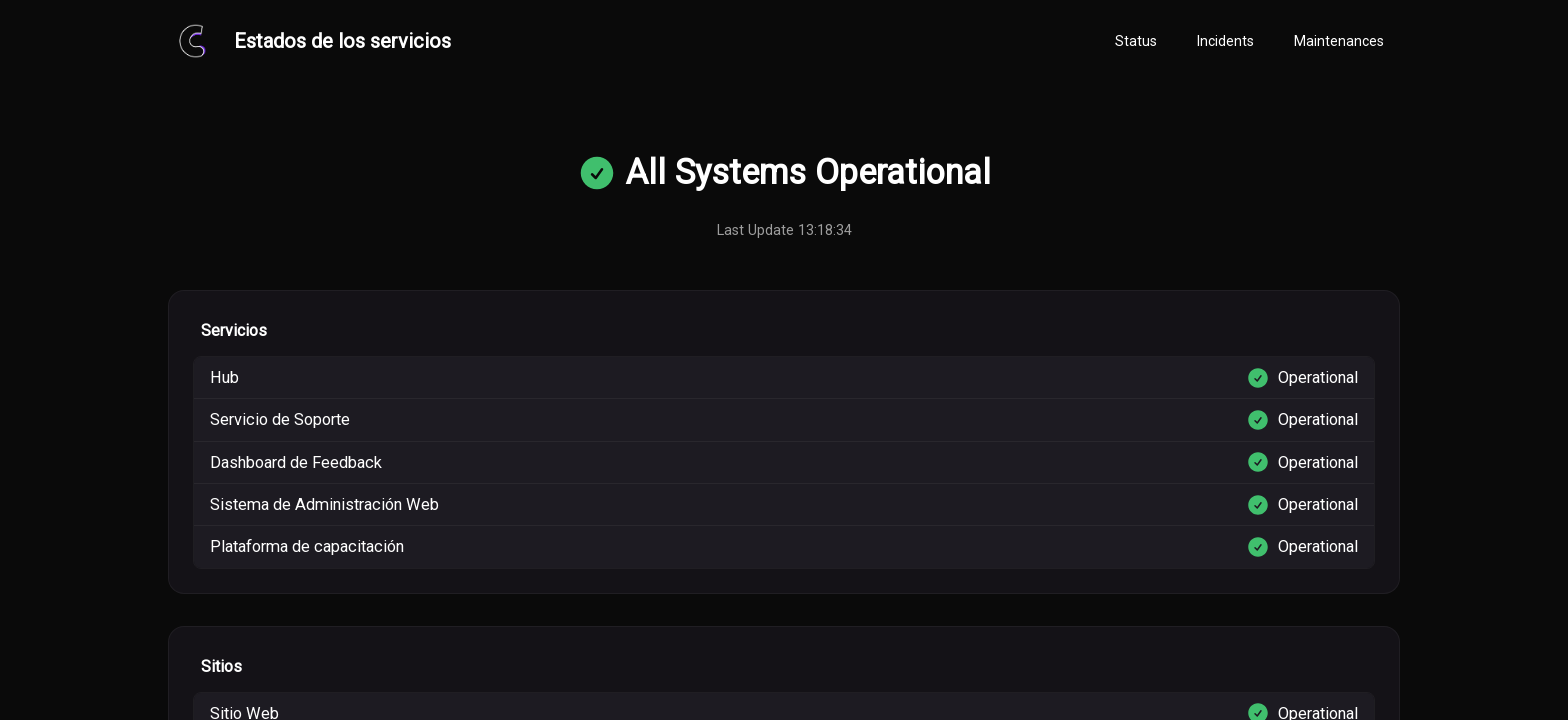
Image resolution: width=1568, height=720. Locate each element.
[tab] (1136, 42)
